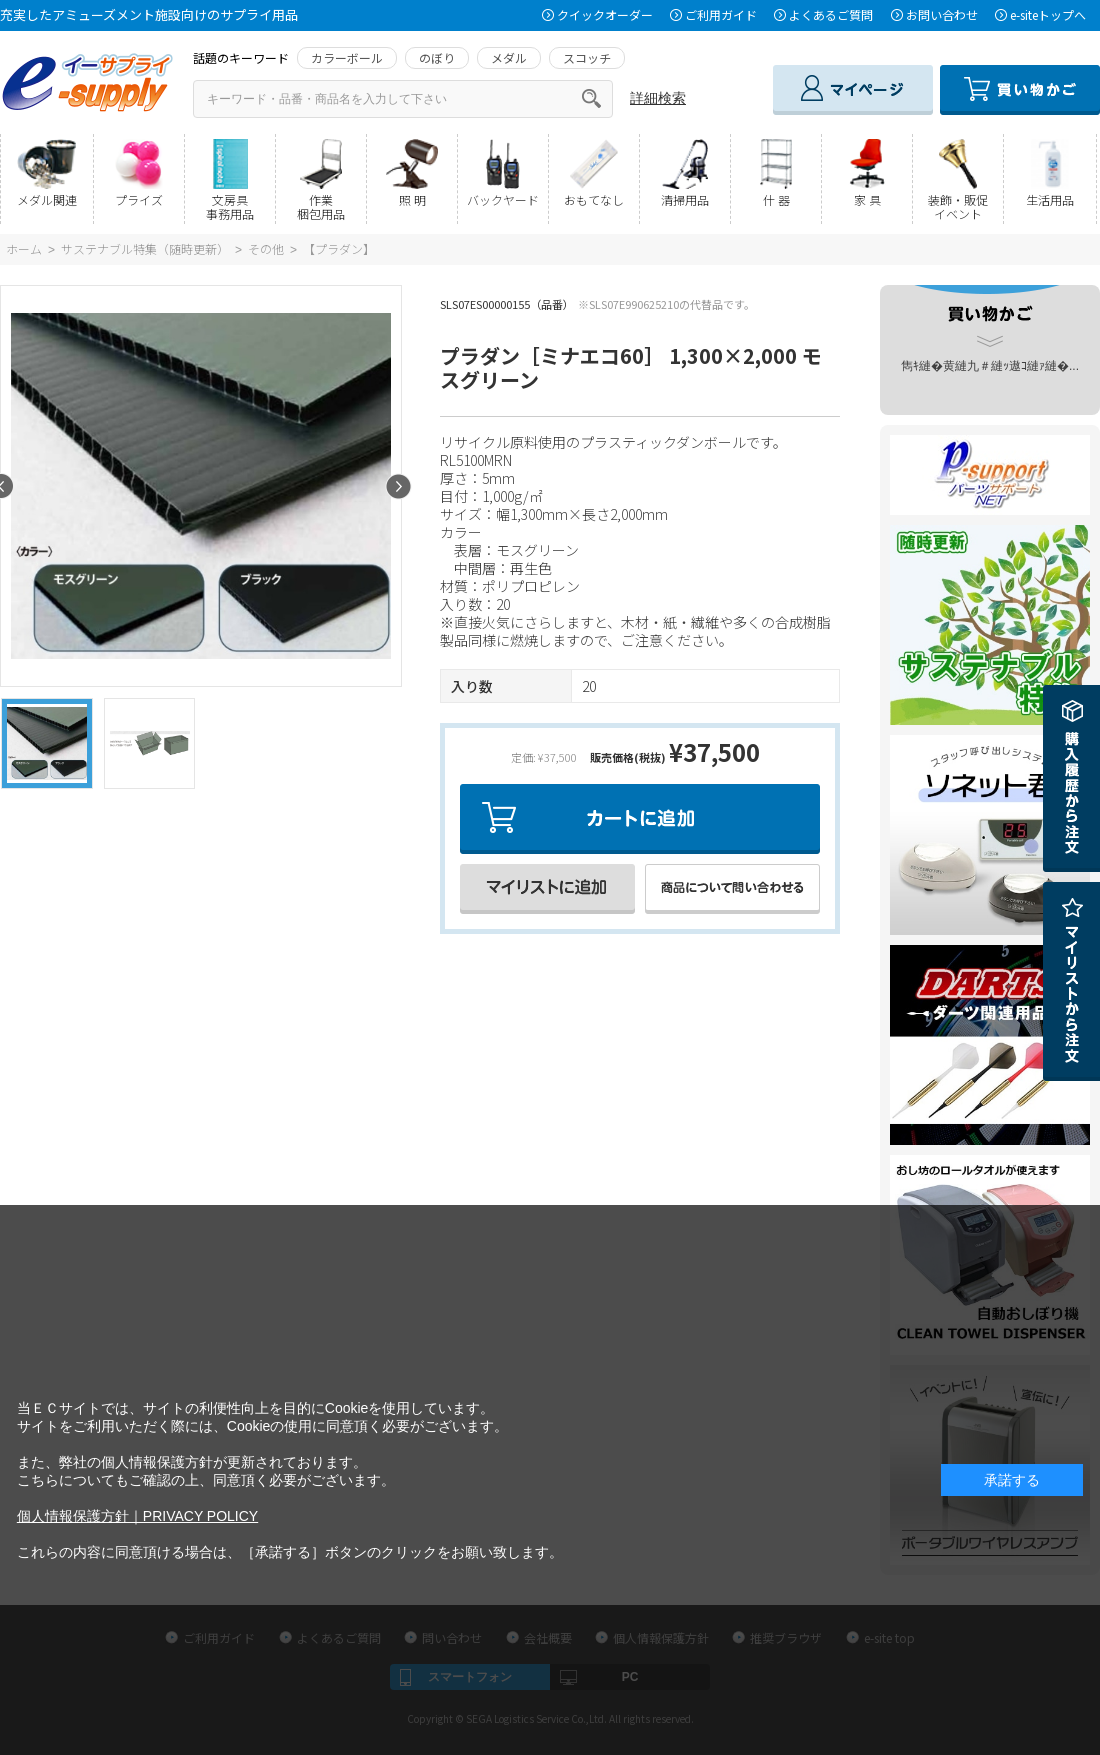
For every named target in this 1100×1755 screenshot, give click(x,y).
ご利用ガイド (721, 14)
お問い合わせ (942, 14)
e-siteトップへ (1048, 14)
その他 (266, 248)
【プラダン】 (339, 248)
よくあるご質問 (831, 14)
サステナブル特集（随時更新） (145, 248)
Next (398, 486)
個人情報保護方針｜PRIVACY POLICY (137, 1516)
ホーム (24, 248)
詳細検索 (658, 98)
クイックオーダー (605, 14)
